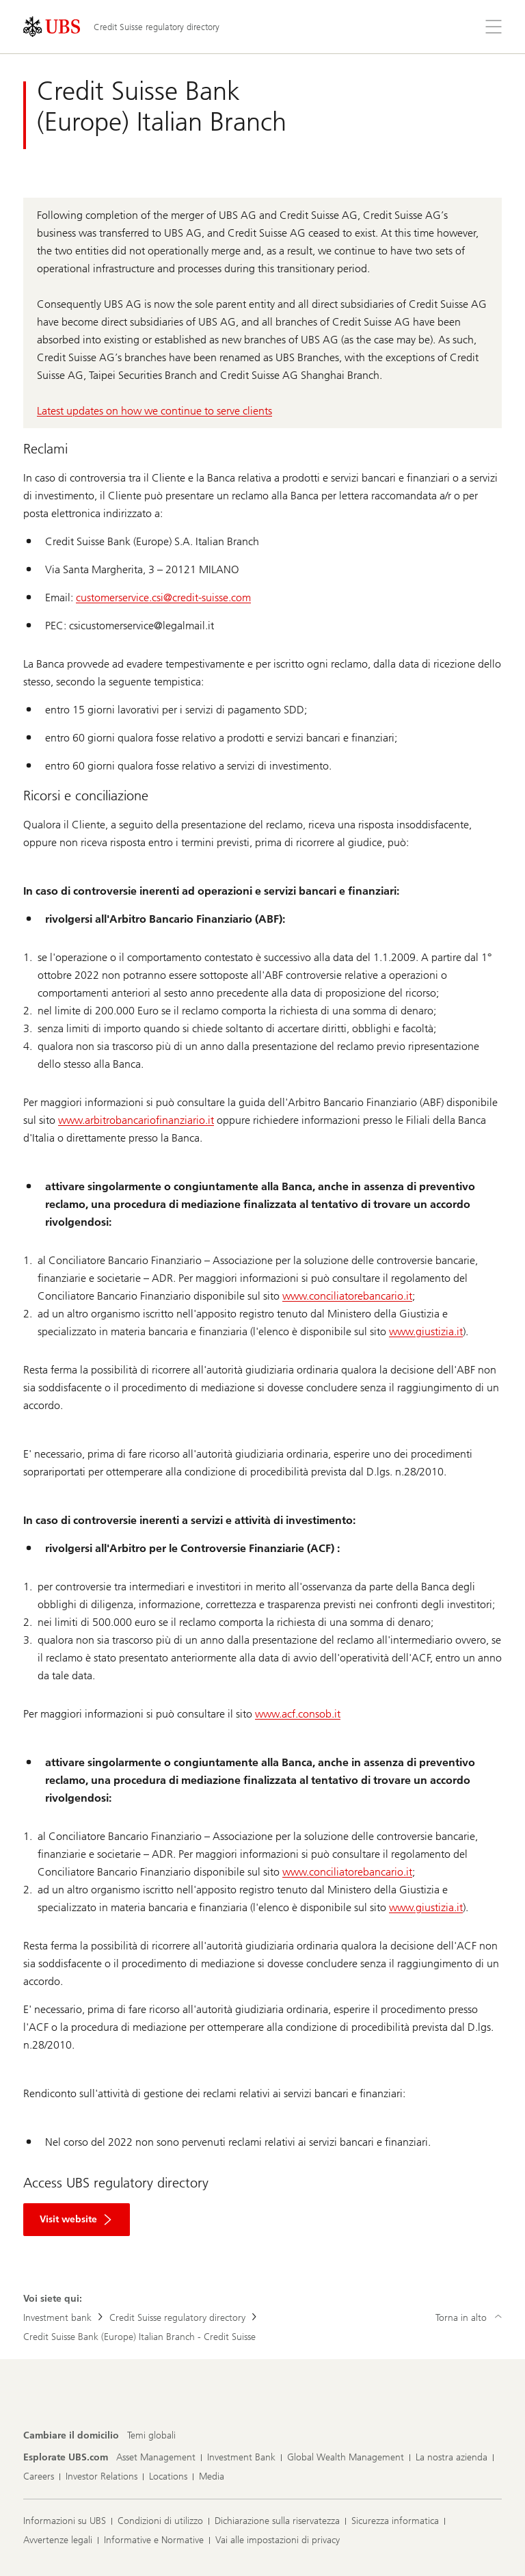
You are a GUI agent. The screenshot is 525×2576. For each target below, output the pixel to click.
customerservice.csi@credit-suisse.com (163, 597)
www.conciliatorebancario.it (347, 1295)
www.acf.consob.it (297, 1713)
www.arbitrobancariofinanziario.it (136, 1120)
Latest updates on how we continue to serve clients (154, 410)
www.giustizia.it (426, 1331)
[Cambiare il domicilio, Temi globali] (151, 2436)
